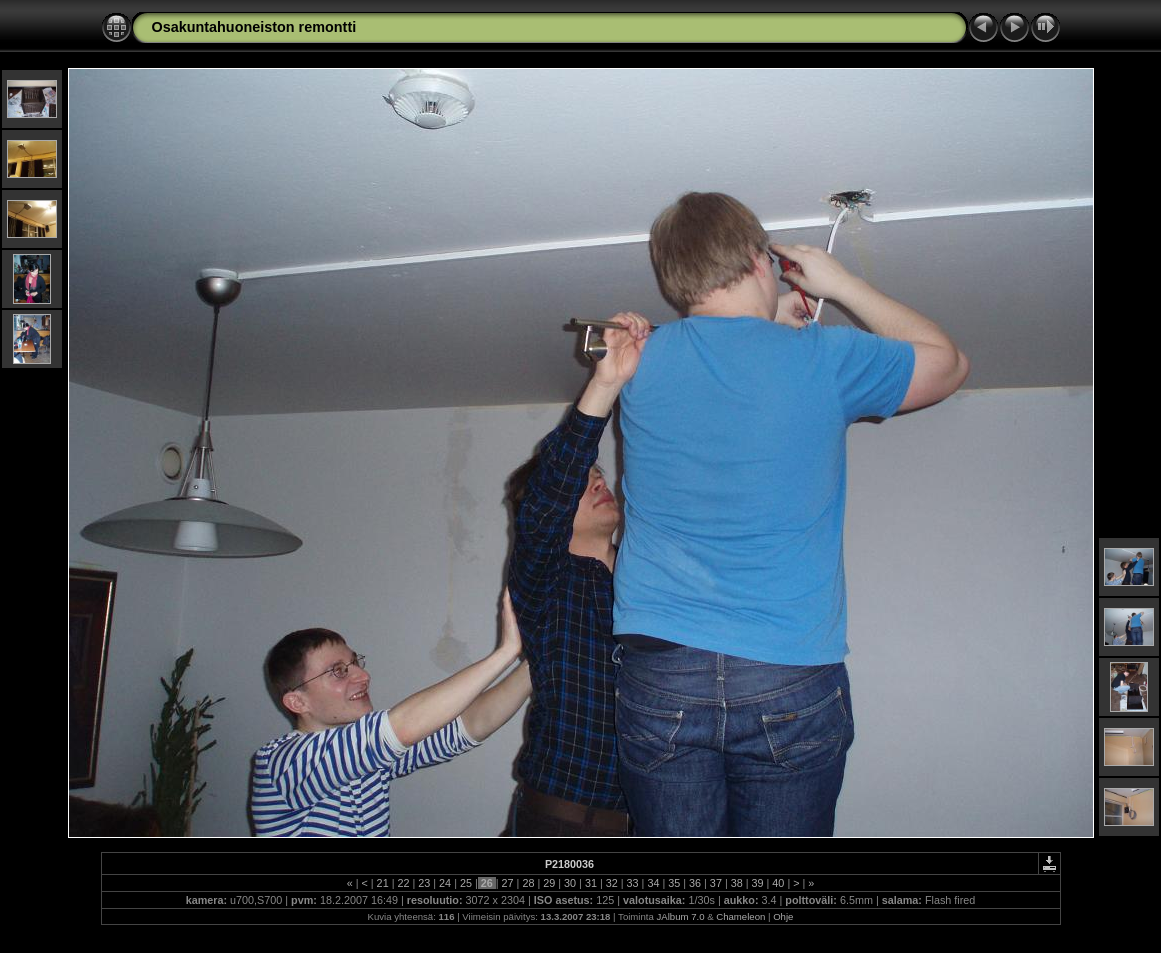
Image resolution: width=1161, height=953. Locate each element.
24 (445, 883)
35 (674, 883)
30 (570, 883)
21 (383, 883)
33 (633, 883)
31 (591, 883)
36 (695, 883)
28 (528, 883)
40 (778, 883)
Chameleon (740, 916)
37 (716, 883)
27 (508, 883)
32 (612, 883)
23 (424, 883)
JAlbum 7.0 (681, 916)
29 (549, 883)
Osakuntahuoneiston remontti (254, 27)
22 (403, 883)
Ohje (783, 916)
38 (737, 883)
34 (653, 883)
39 (758, 883)
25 (466, 883)
